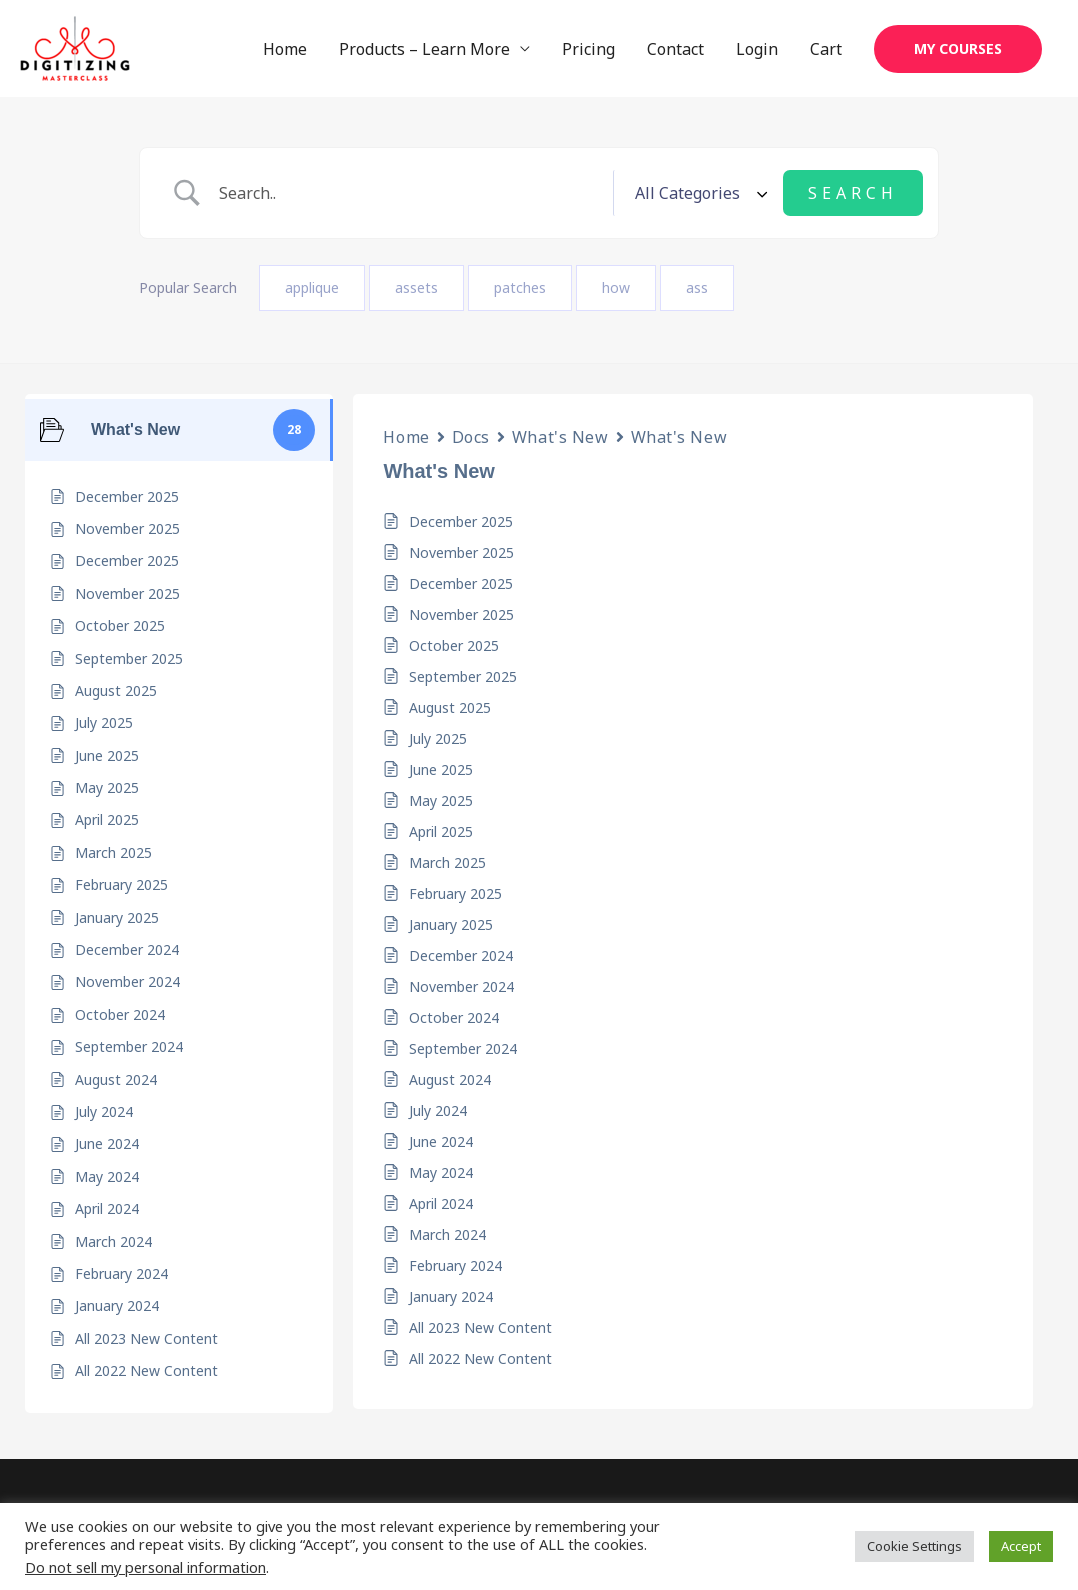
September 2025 (463, 676)
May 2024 (441, 1172)
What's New (560, 437)
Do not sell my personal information (145, 1567)
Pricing (588, 49)
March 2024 (447, 1234)
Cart (826, 49)
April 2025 (441, 831)
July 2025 (438, 738)
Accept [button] (1021, 1546)
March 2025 (447, 862)
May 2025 (441, 800)
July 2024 (438, 1110)
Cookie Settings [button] (914, 1546)
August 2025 (450, 707)
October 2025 (454, 645)
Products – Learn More (424, 49)
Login (757, 49)
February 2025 (455, 893)
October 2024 (454, 1017)
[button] (958, 49)
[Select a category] (698, 193)
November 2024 (461, 986)
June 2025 (441, 769)
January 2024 (451, 1296)
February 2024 (455, 1265)
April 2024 (441, 1203)
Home (285, 49)
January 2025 (451, 924)
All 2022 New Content (480, 1358)
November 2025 (461, 552)
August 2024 (450, 1079)
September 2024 (463, 1048)
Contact (675, 49)
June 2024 (441, 1141)
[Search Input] (408, 193)
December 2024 (461, 955)
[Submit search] (853, 193)
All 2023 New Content (480, 1327)
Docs (471, 437)
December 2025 (461, 521)
